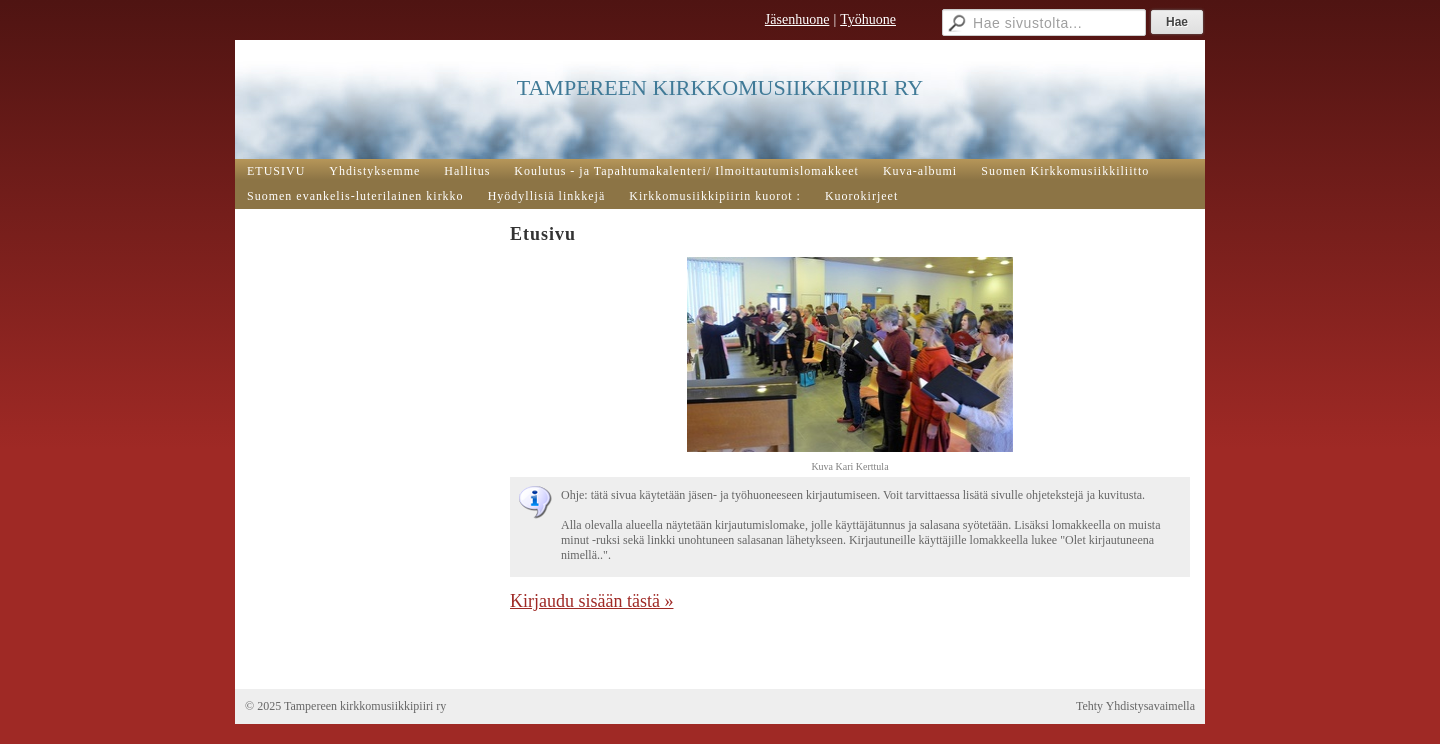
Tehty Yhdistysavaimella (1135, 706)
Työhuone (868, 19)
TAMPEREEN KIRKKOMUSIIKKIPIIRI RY (720, 87)
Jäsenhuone (797, 19)
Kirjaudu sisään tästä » (591, 601)
